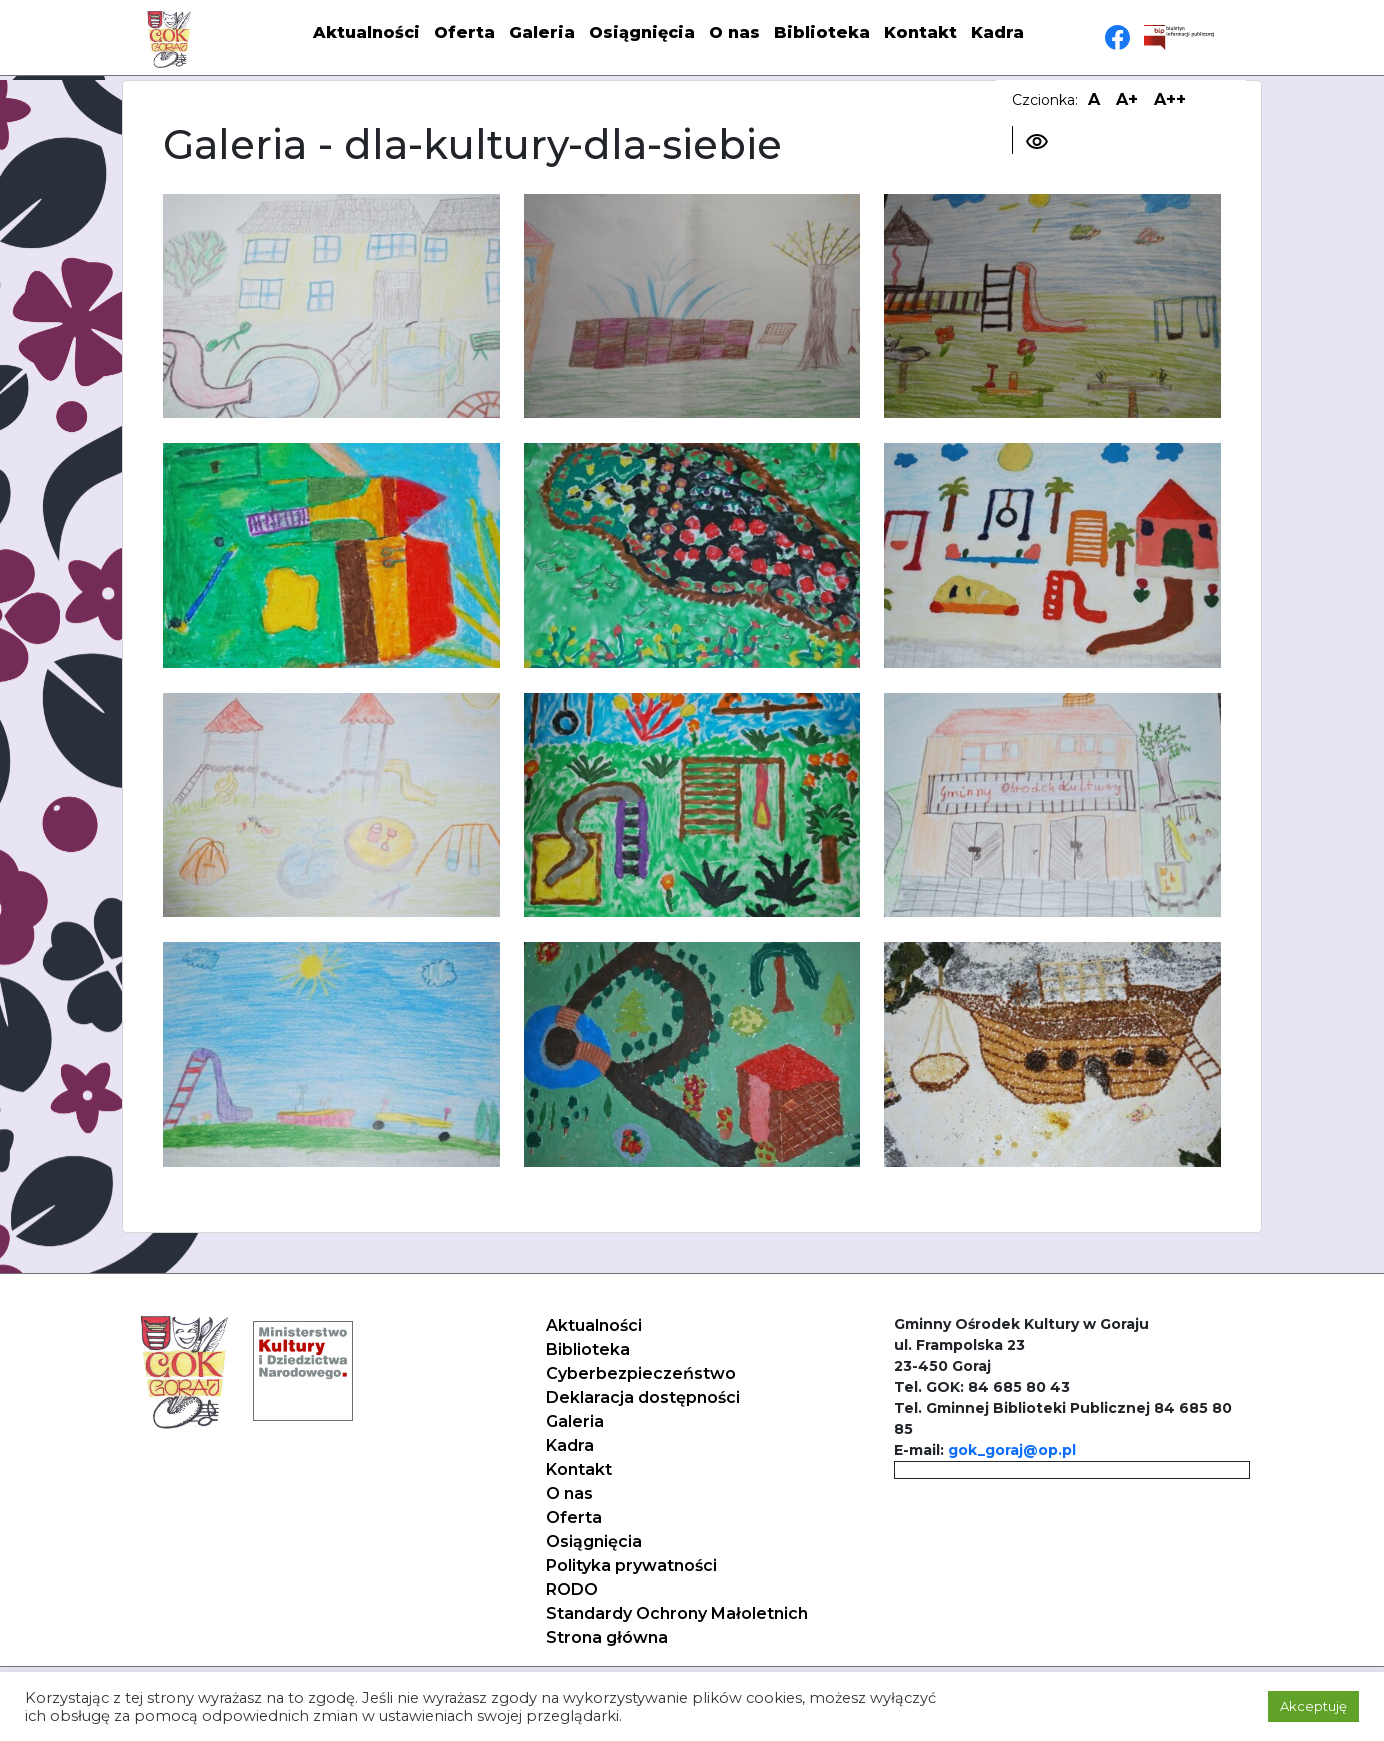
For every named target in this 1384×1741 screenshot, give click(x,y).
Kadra (997, 32)
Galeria (542, 32)
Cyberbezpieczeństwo (641, 1373)
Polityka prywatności (631, 1565)
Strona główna (607, 1637)
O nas (734, 32)
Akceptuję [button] (1313, 1706)
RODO (572, 1589)
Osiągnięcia (642, 32)
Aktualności (366, 32)
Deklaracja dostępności (643, 1397)
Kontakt (920, 32)
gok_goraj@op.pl (1012, 1450)
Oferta (464, 32)
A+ (1127, 99)
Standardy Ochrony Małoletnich (677, 1613)
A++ (1170, 99)
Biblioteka (822, 32)
